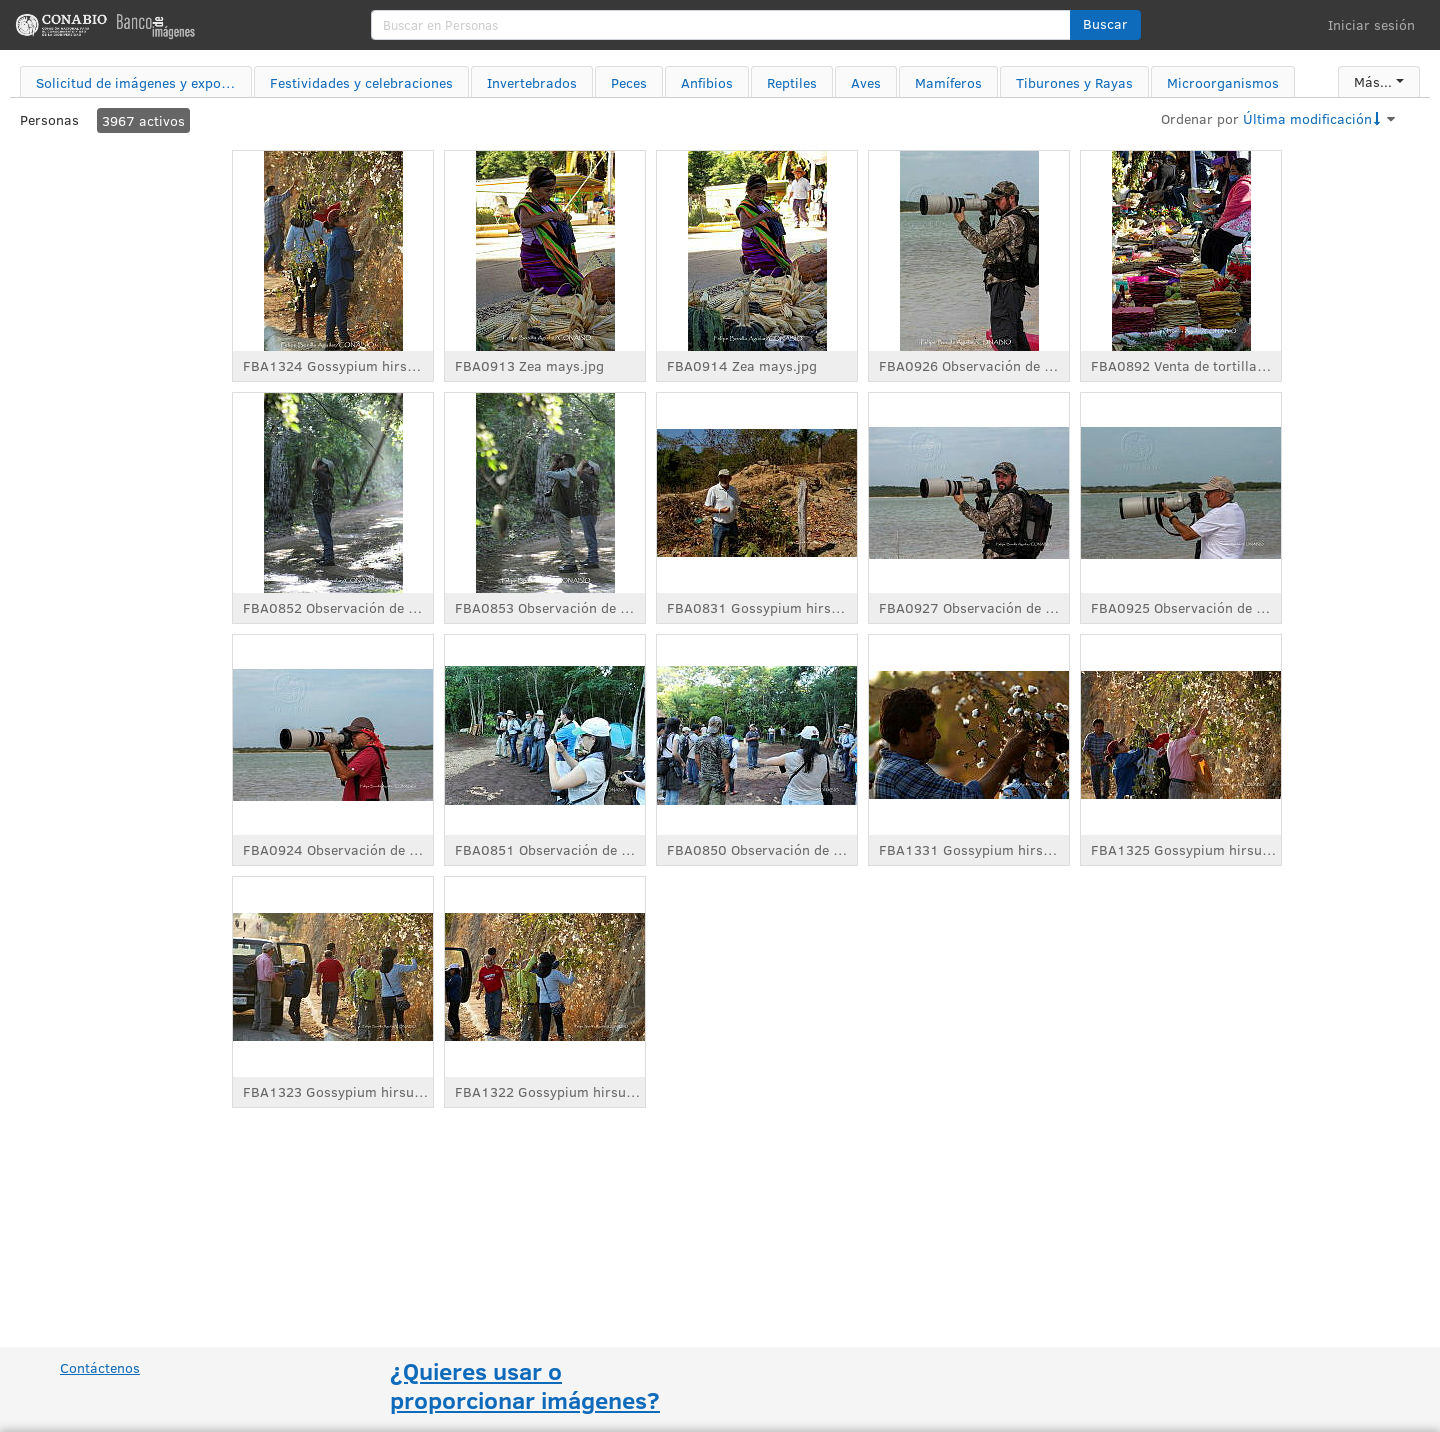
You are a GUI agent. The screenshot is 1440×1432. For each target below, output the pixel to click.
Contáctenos (100, 1367)
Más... (1373, 81)
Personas (49, 119)
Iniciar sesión (1371, 24)
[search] (721, 25)
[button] (1105, 25)
